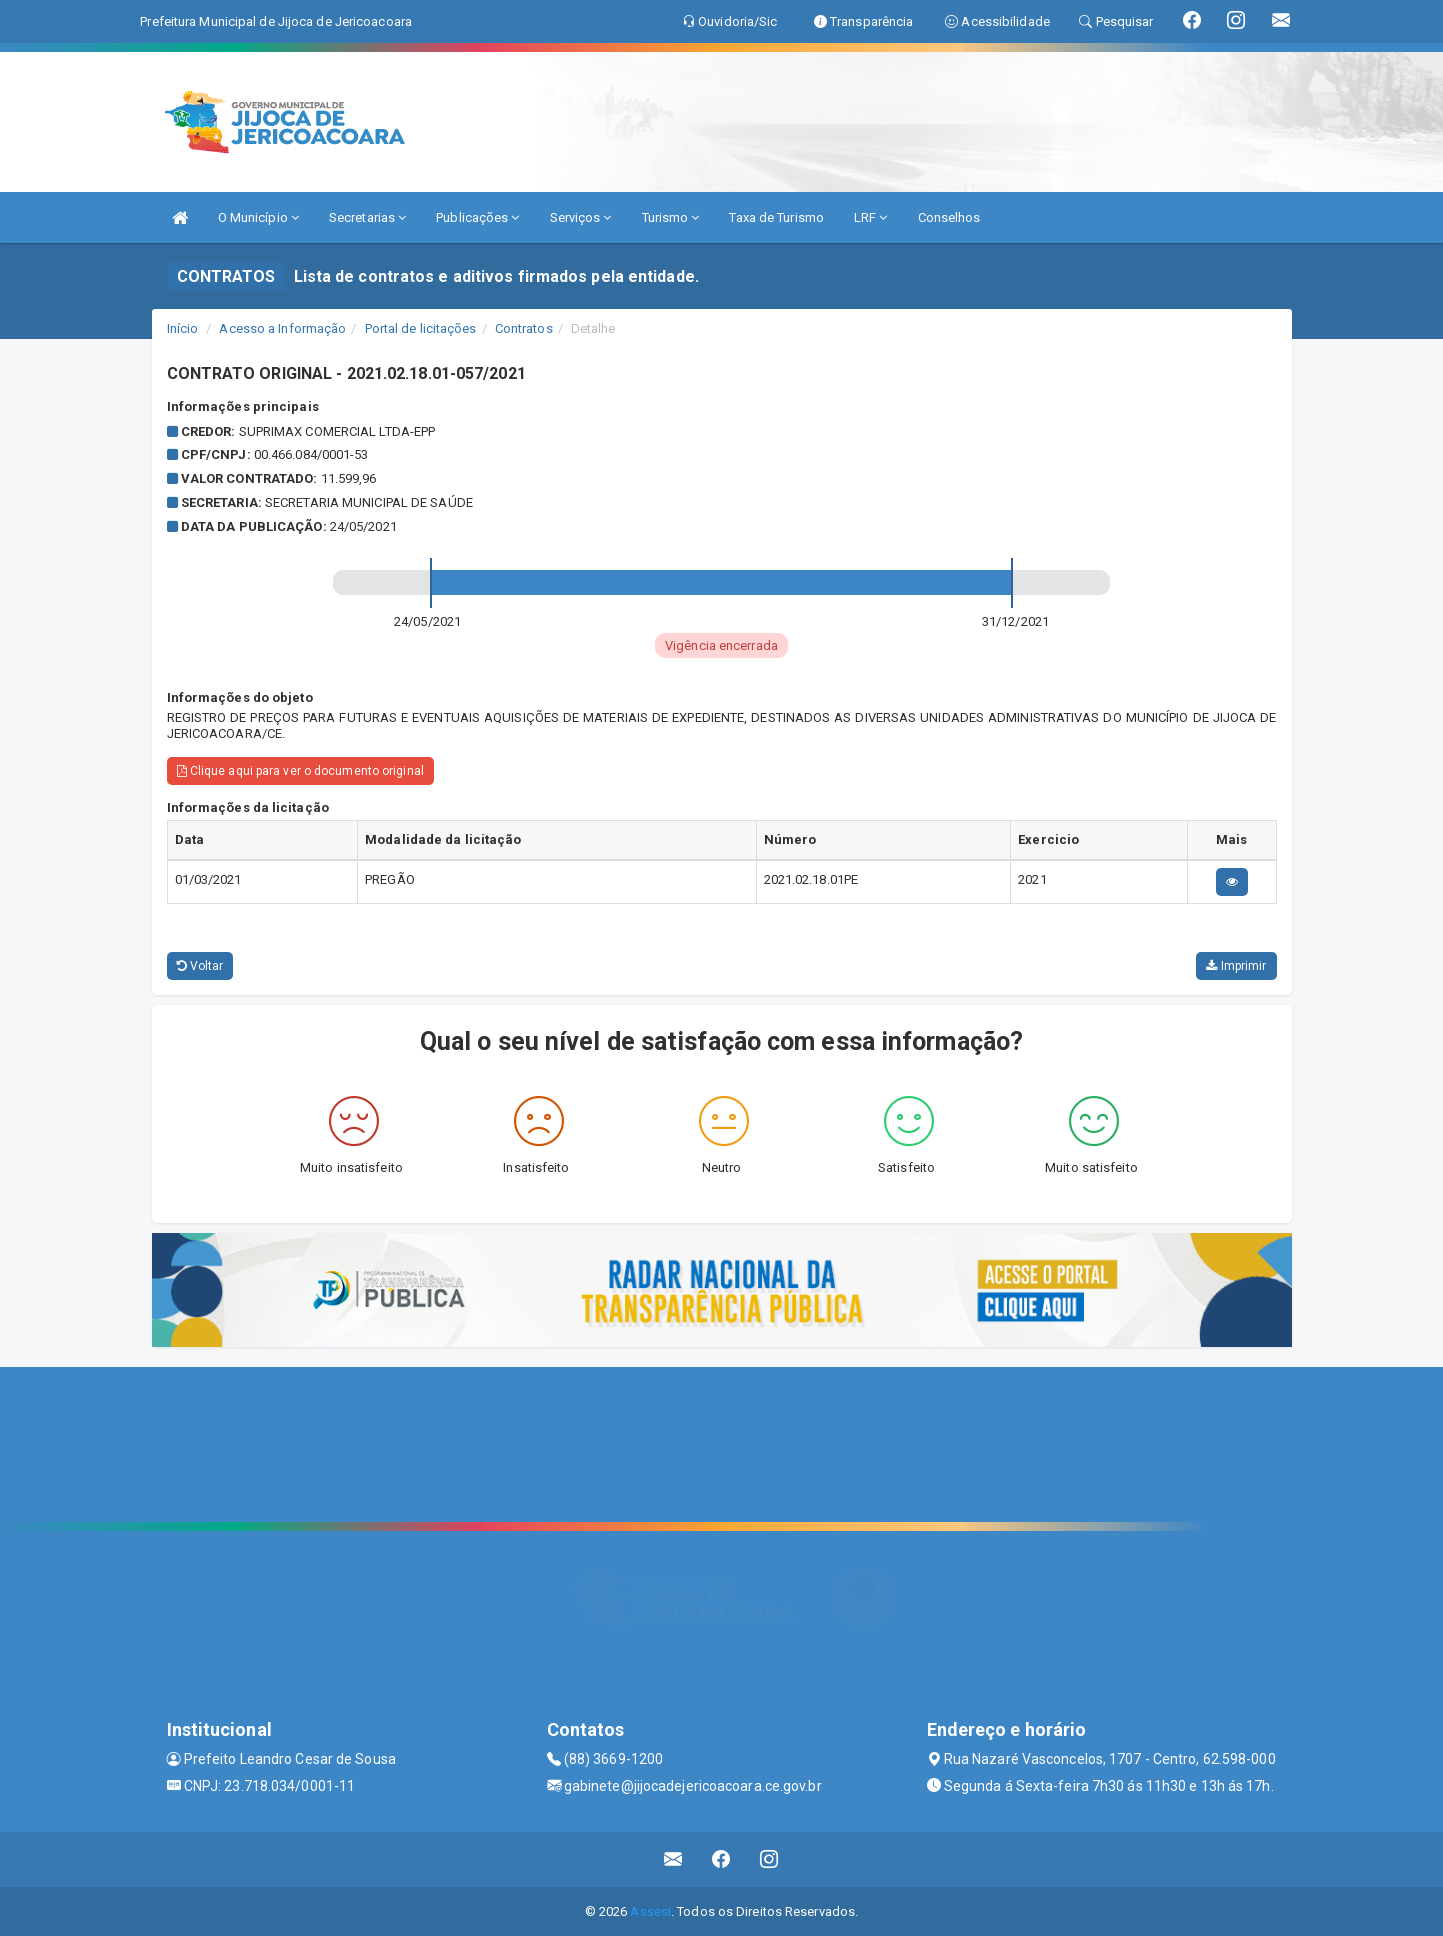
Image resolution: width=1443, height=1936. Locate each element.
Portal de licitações (421, 328)
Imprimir (1236, 966)
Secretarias (367, 217)
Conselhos (949, 217)
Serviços (581, 217)
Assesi (650, 1911)
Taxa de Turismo (776, 217)
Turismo (671, 217)
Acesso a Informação (282, 328)
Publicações (477, 217)
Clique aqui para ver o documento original (300, 771)
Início (183, 328)
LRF (871, 217)
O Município (258, 217)
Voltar (200, 966)
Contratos (524, 328)
